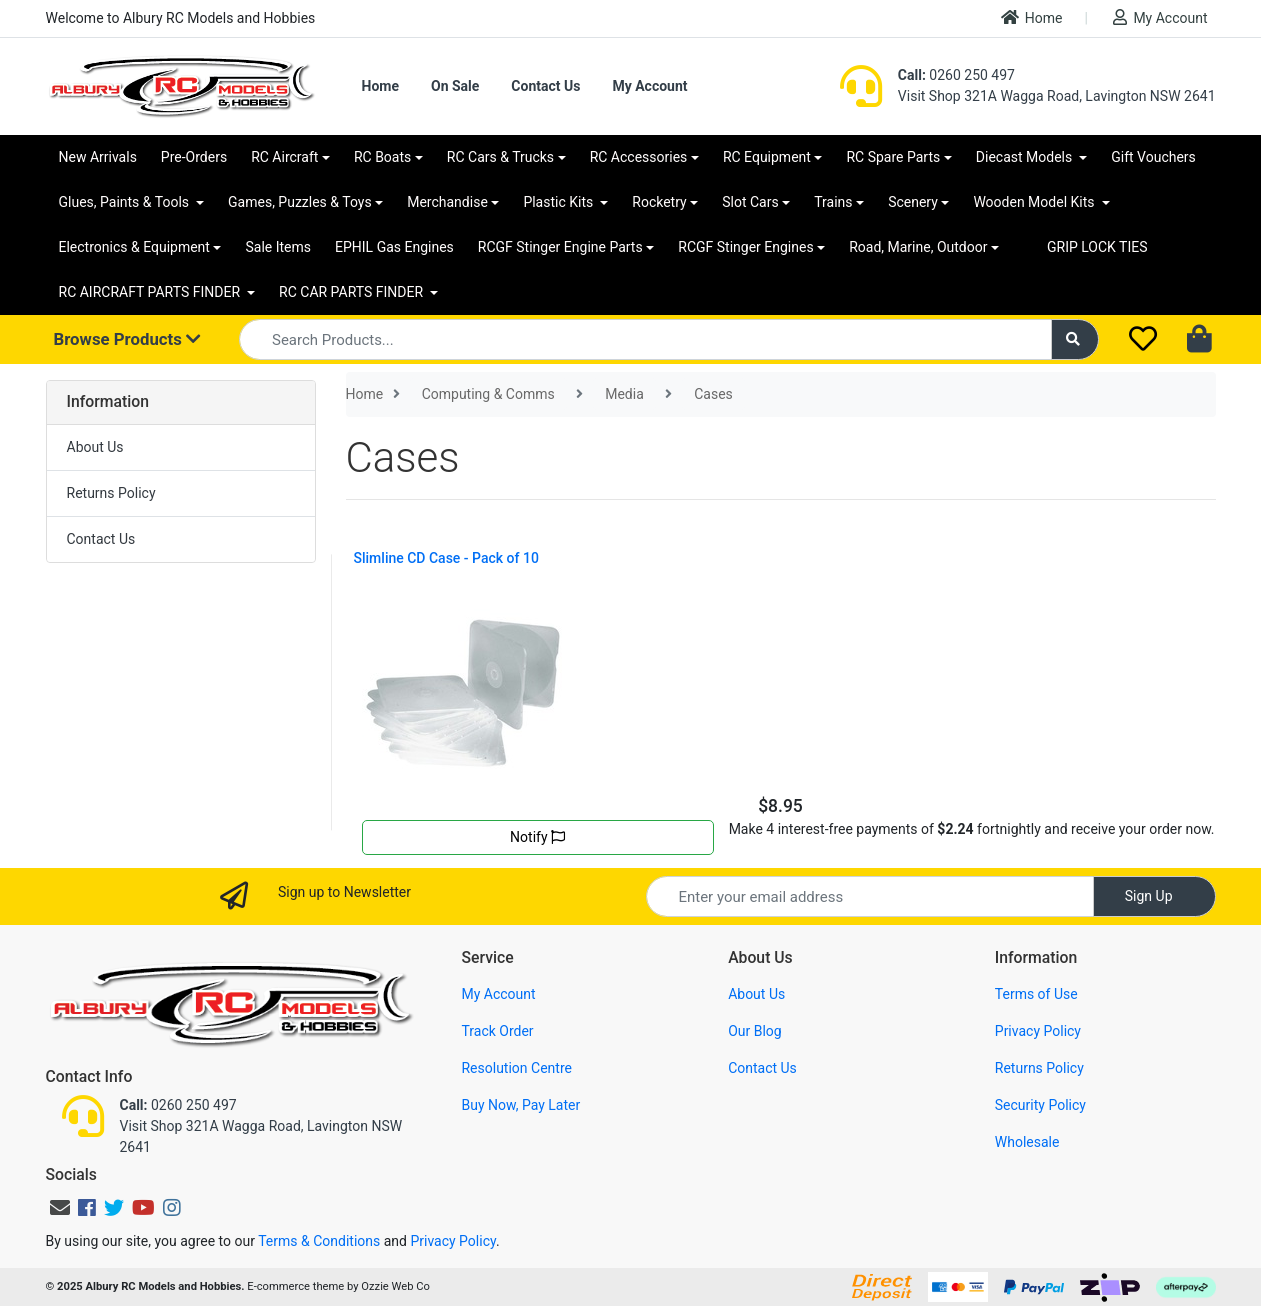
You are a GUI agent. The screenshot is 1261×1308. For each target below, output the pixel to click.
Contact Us (545, 86)
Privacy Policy (1038, 1031)
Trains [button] (833, 202)
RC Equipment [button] (767, 157)
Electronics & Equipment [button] (134, 247)
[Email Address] (870, 896)
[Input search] (645, 339)
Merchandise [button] (447, 202)
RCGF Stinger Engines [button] (745, 247)
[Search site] (1075, 339)
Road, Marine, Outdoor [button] (918, 247)
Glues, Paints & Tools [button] (126, 202)
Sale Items (278, 247)
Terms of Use (1036, 994)
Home (1032, 17)
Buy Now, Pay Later (520, 1105)
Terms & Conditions (319, 1241)
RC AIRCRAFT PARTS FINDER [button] (151, 292)
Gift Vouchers (1153, 157)
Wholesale (1027, 1142)
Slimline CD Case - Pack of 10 (446, 558)
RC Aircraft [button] (284, 157)
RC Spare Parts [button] (893, 157)
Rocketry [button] (659, 202)
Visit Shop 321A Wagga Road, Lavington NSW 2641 (1057, 96)
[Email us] (60, 1208)
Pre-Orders (194, 157)
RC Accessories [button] (639, 157)
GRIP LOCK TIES (1097, 247)
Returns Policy (111, 493)
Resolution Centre (516, 1068)
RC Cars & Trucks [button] (500, 157)
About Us (95, 447)
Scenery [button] (913, 202)
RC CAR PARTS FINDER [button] (352, 292)
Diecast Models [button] (1026, 157)
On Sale (455, 86)
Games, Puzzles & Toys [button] (300, 202)
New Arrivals (98, 157)
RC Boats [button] (382, 157)
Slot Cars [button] (750, 202)
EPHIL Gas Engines (394, 247)
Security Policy (1040, 1105)
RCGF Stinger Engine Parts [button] (560, 247)
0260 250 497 (956, 75)
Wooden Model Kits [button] (1035, 202)
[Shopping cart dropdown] (1201, 340)
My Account (1160, 17)
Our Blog (755, 1031)
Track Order (497, 1031)
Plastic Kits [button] (559, 202)
